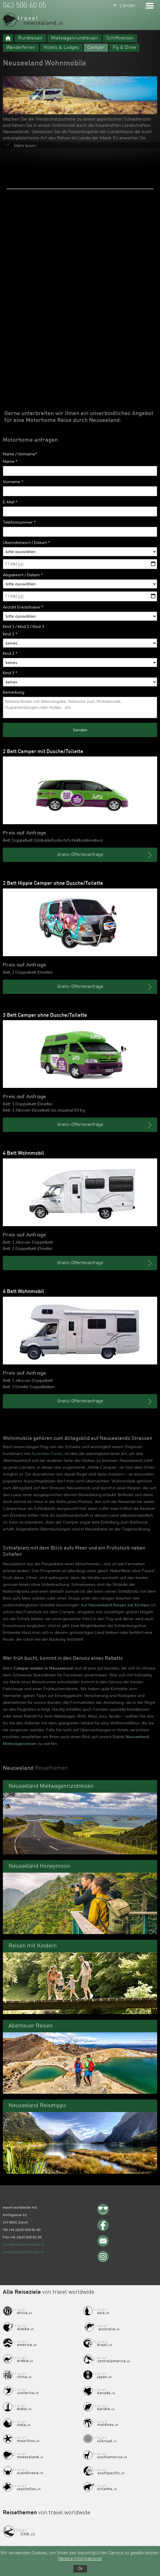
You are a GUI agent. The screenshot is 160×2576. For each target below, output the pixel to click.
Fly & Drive (124, 47)
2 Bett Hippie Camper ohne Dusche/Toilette (53, 883)
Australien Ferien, (47, 1453)
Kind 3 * (10, 672)
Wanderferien (20, 47)
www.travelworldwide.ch (23, 2252)
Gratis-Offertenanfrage (105, 855)
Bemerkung (13, 692)
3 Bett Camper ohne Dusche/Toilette (45, 1015)
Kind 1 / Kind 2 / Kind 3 (23, 626)
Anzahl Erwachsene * (23, 607)
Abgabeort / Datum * (23, 574)
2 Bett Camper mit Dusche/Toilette (43, 751)
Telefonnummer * (19, 522)
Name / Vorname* (20, 454)
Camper (95, 47)
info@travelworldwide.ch (23, 2244)
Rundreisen (30, 38)
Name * (10, 461)
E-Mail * (10, 502)
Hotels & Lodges (61, 47)
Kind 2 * (10, 653)
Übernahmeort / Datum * (26, 542)
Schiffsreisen (120, 38)
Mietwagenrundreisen (74, 38)
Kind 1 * (10, 634)
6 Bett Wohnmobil (23, 1291)
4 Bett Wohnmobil (23, 1153)
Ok (80, 2569)
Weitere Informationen (80, 2559)
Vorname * (13, 481)
